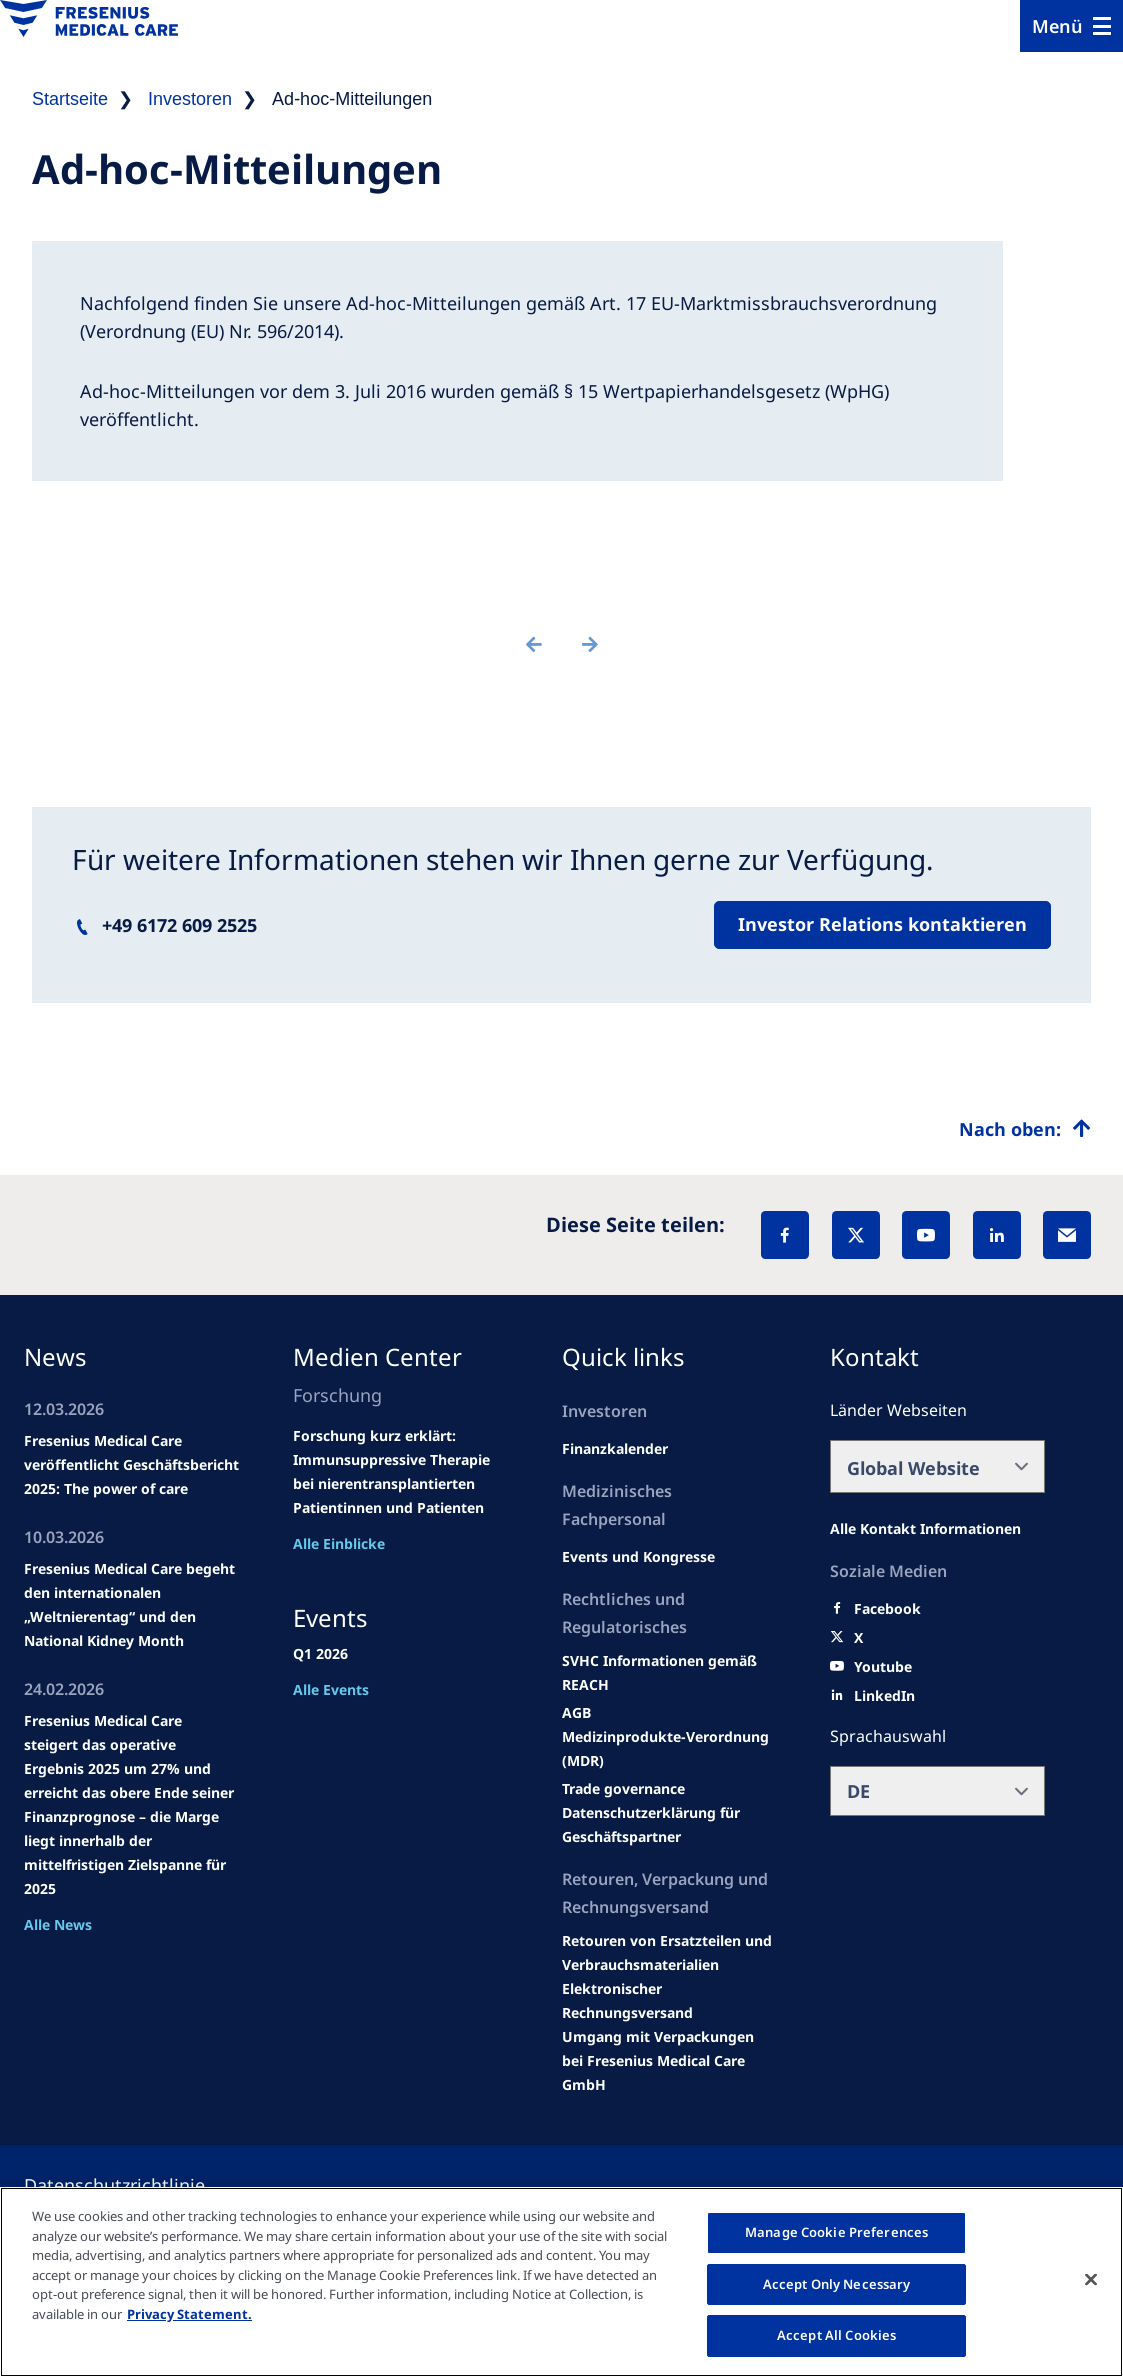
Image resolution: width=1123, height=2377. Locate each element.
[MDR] (669, 1749)
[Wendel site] (638, 1557)
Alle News (58, 1924)
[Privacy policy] (138, 2185)
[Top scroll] (1025, 1129)
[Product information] (669, 1953)
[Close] (1091, 2280)
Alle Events (331, 1689)
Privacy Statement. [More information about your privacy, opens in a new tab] (189, 2314)
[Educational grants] (576, 1713)
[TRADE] (669, 1825)
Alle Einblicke (339, 1543)
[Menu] (1071, 26)
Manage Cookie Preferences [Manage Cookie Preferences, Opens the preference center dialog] (836, 2232)
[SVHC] (623, 1789)
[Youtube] (883, 1667)
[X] (856, 1235)
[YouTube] (926, 1235)
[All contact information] (925, 1529)
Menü (1057, 26)
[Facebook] (785, 1235)
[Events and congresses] (669, 1673)
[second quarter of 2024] (615, 1449)
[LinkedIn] (997, 1235)
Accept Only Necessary (837, 2284)
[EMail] (1067, 1235)
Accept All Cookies (836, 2335)
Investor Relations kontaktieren (882, 924)
